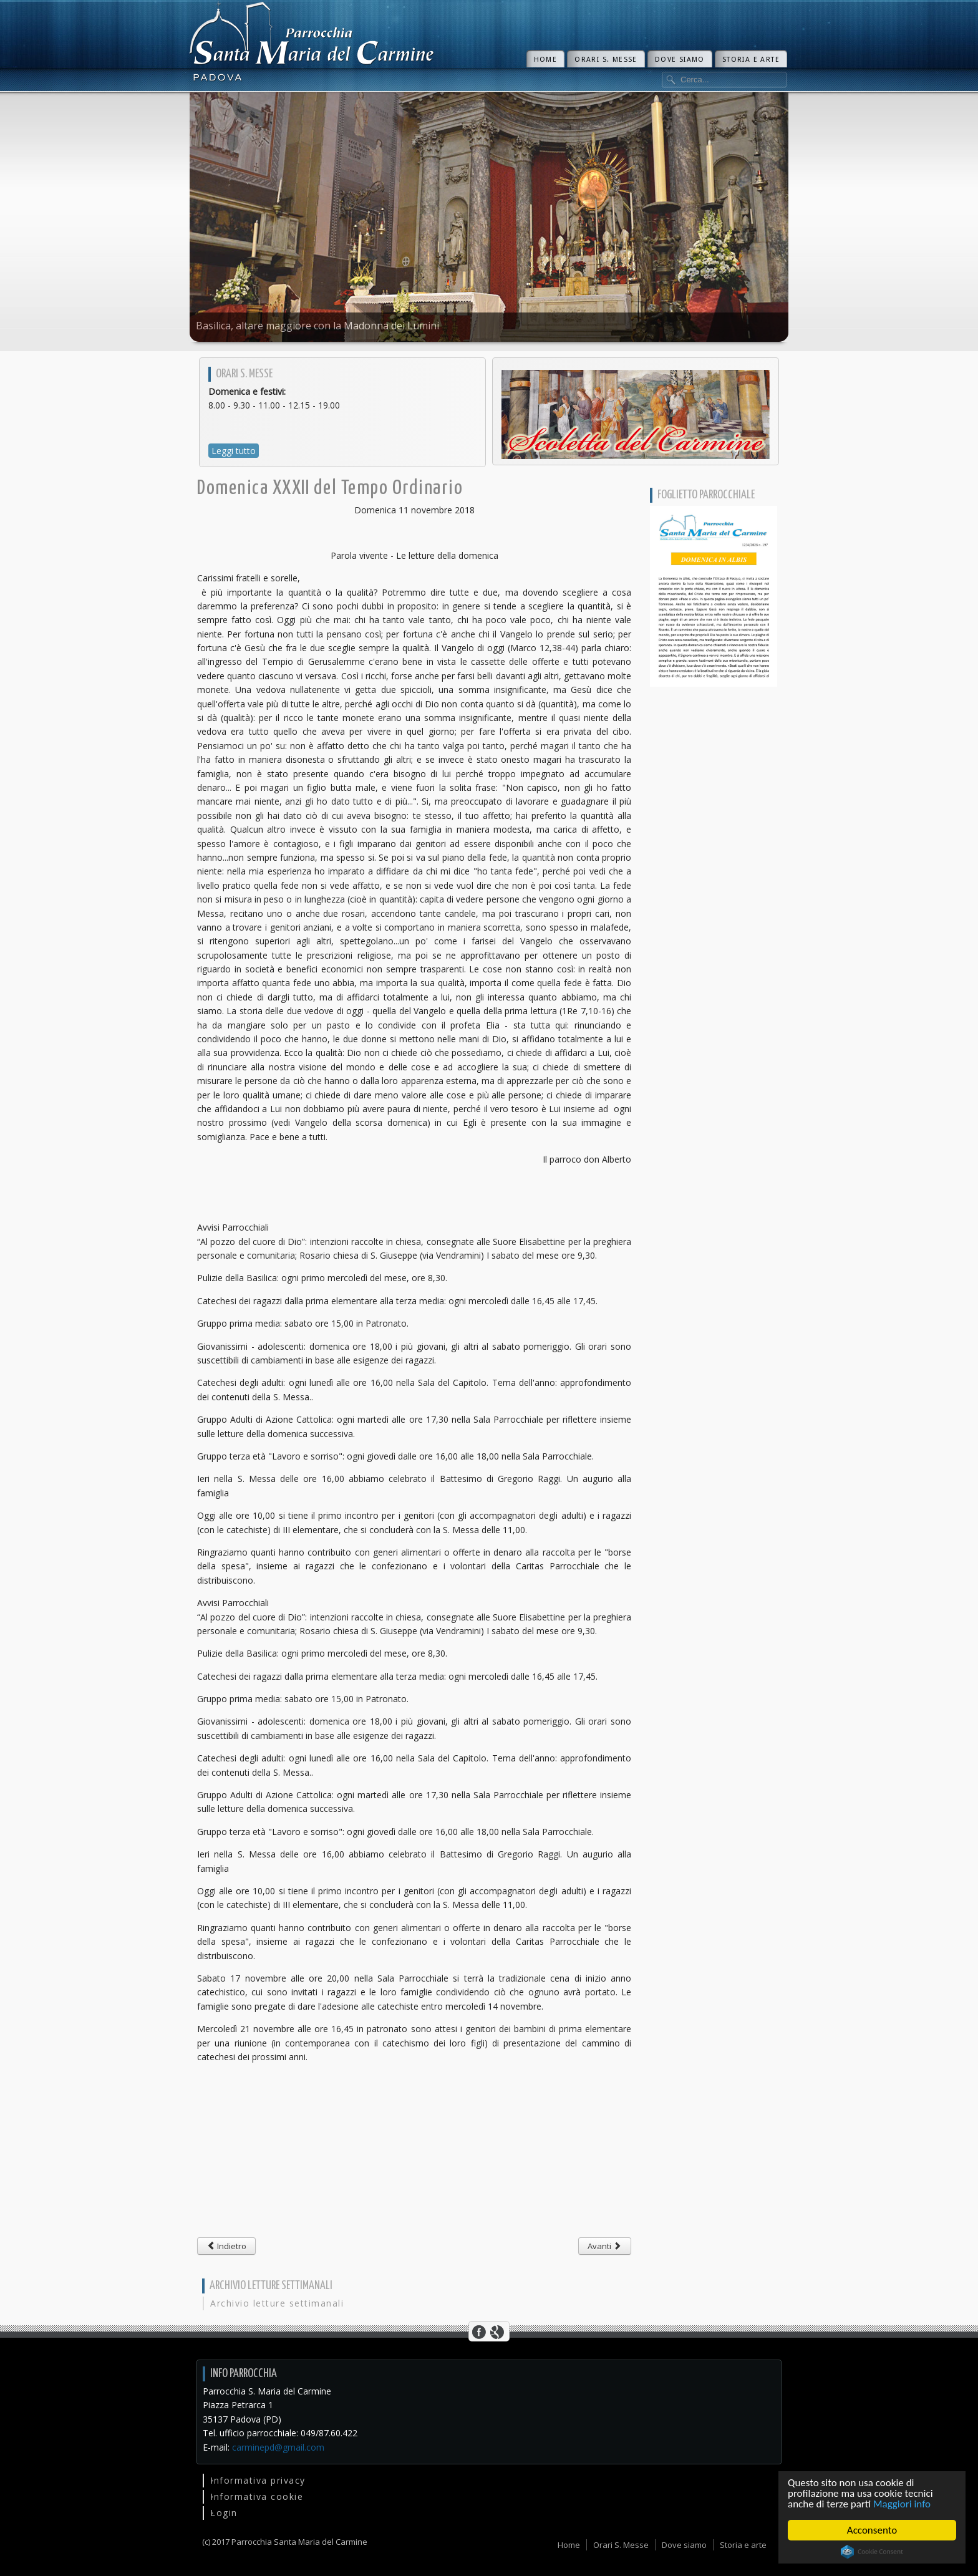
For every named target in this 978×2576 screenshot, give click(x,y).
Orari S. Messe (605, 60)
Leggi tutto (233, 451)
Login (224, 2513)
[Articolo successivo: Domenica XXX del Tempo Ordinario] (604, 2246)
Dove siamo (680, 60)
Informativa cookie (256, 2496)
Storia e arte (751, 60)
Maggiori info (902, 2504)
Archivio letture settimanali (277, 2303)
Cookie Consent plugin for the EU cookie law (872, 2552)
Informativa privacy (258, 2480)
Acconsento (872, 2530)
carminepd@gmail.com (278, 2447)
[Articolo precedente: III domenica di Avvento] (226, 2246)
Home (546, 60)
